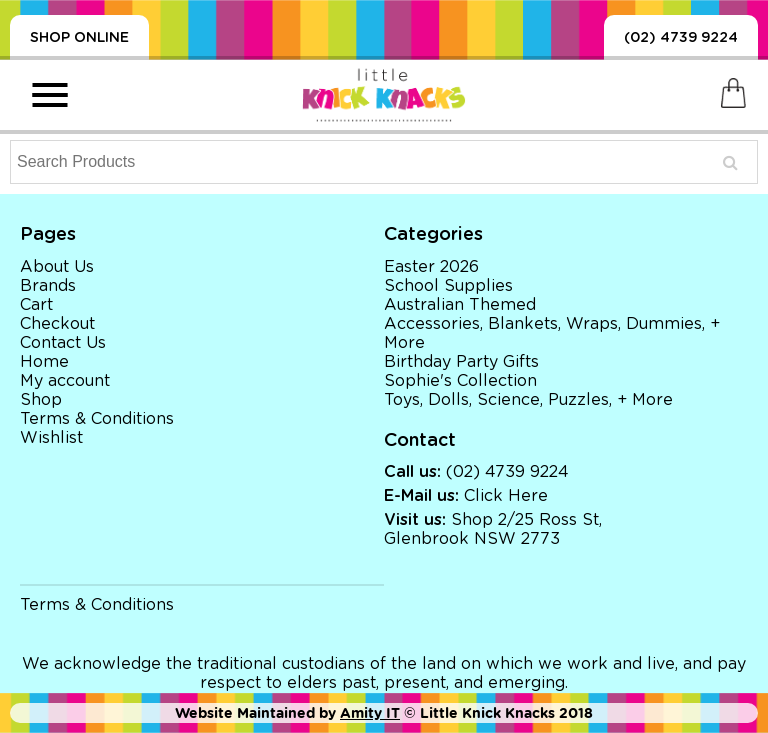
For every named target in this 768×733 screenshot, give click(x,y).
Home (44, 362)
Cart (36, 305)
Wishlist (51, 438)
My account (65, 381)
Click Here (506, 496)
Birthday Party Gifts (461, 362)
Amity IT (370, 713)
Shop (41, 400)
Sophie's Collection (460, 381)
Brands (48, 286)
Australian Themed (460, 305)
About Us (57, 267)
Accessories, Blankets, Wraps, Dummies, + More (552, 333)
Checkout (57, 324)
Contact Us (63, 343)
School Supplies (448, 286)
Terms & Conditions (97, 419)
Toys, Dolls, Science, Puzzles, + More (528, 400)
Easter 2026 (431, 267)
